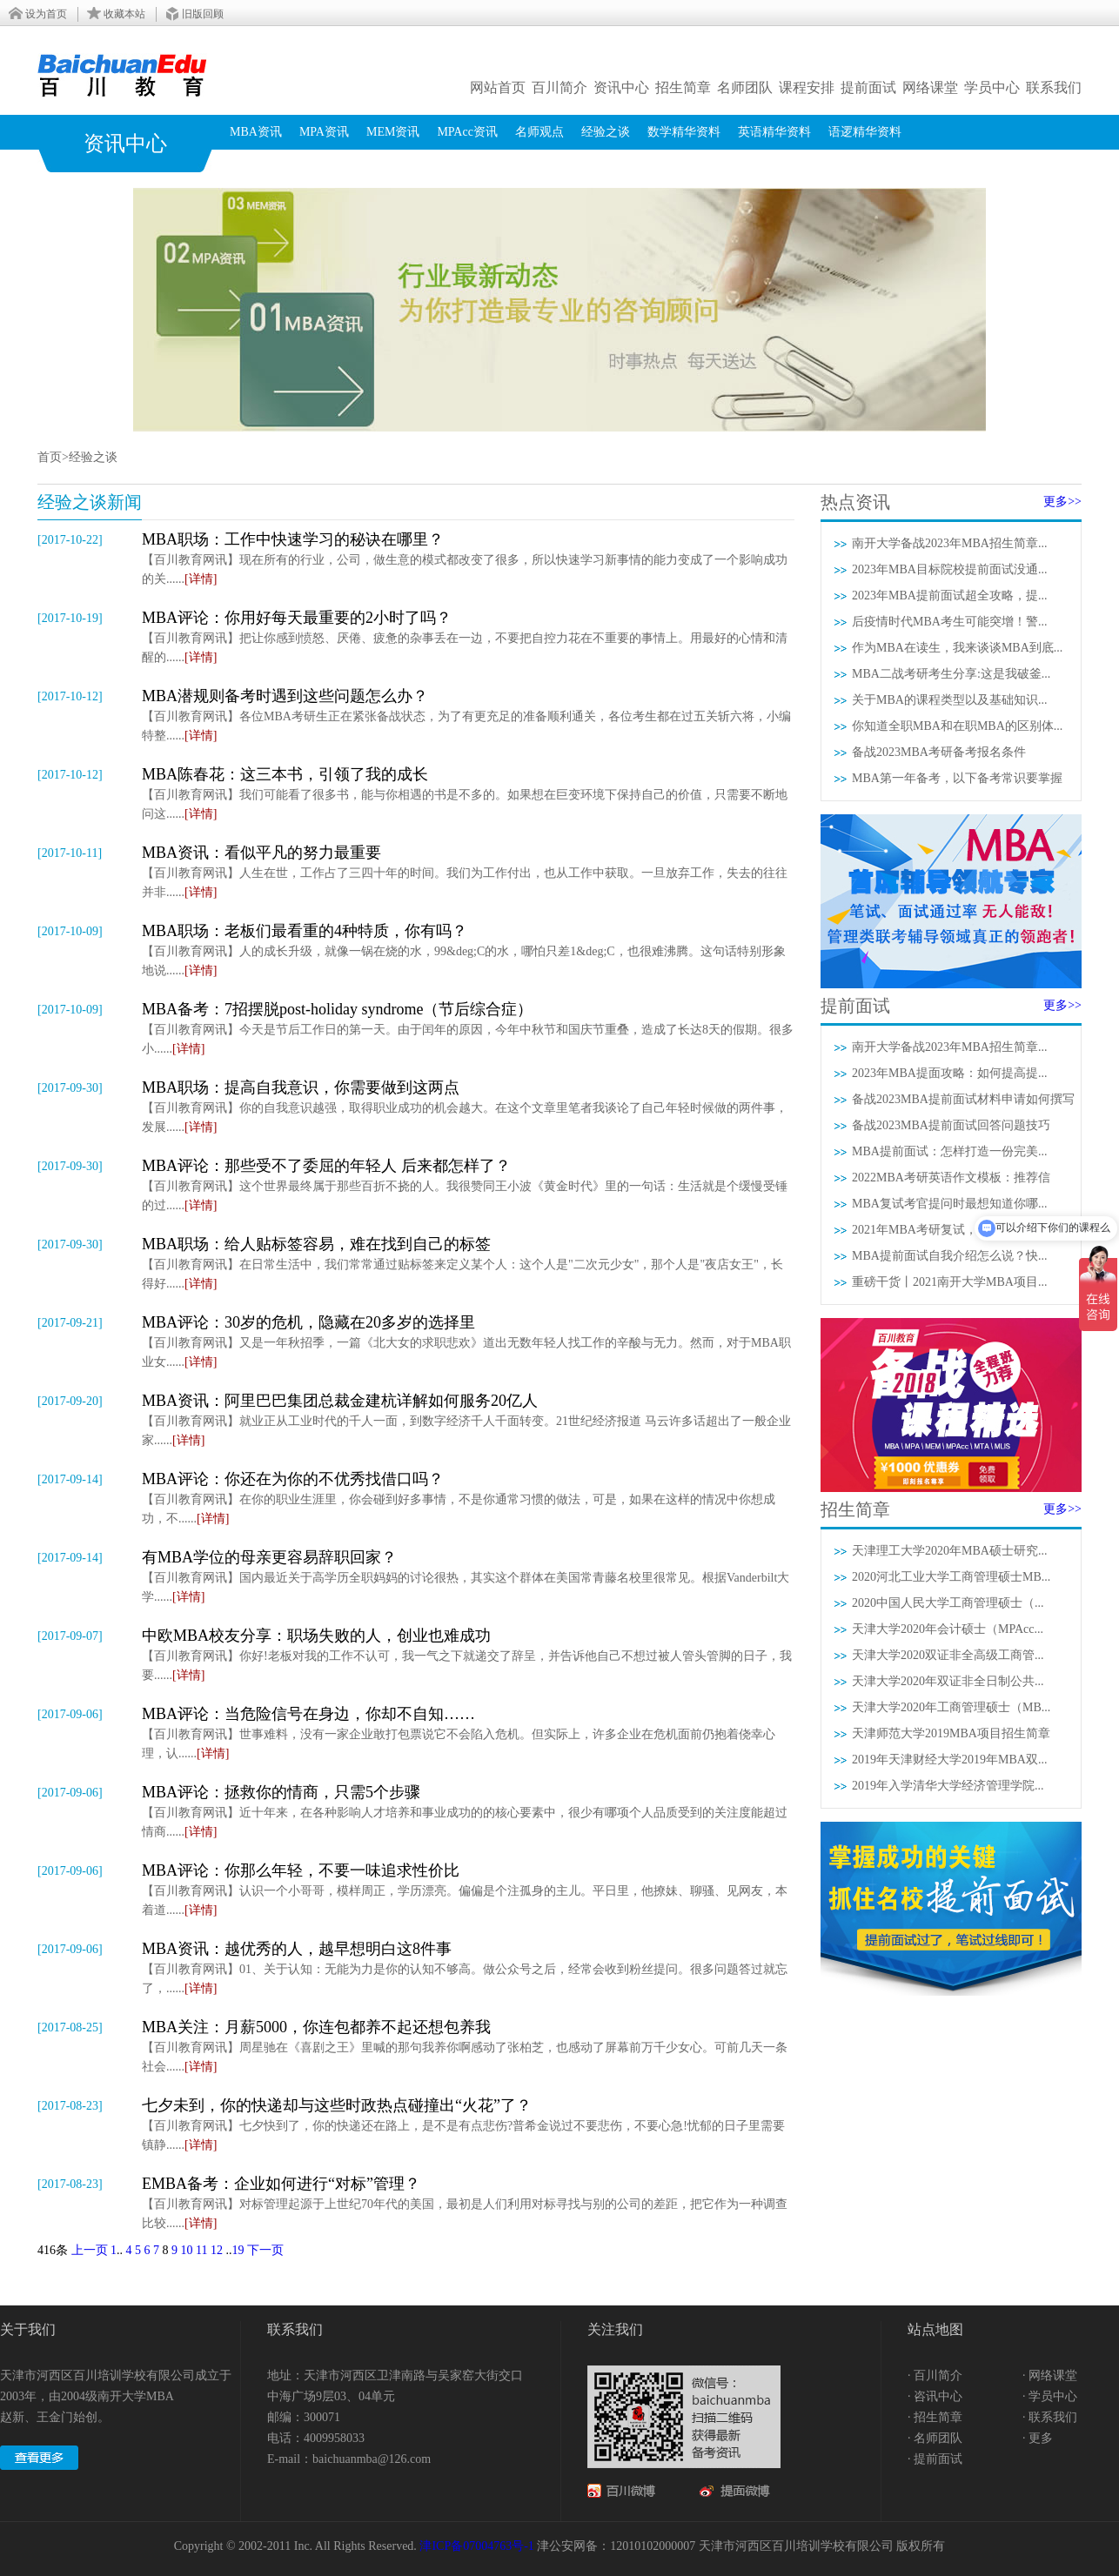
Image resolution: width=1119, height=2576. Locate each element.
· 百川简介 (935, 2375)
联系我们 (1054, 87)
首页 (49, 457)
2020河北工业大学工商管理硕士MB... (951, 1576)
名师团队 (745, 87)
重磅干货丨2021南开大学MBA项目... (949, 1281)
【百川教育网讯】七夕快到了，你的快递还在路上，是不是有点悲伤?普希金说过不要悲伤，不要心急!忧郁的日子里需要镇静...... (468, 2123)
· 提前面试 (935, 2459)
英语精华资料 (774, 131)
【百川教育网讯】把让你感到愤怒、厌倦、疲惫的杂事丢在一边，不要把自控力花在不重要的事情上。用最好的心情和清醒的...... (468, 635)
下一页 (265, 2250)
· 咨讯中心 (935, 2396)
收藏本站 (124, 14)
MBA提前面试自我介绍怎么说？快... (949, 1255)
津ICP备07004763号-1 (476, 2546)
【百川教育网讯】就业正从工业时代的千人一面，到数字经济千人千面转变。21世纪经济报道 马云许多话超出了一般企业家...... (468, 1418)
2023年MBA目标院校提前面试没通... (949, 569)
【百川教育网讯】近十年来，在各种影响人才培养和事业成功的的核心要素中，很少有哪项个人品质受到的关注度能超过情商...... (468, 1810)
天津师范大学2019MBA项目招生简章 (951, 1733)
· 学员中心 (1049, 2396)
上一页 (89, 2250)
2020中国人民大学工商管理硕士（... (948, 1602)
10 (187, 2250)
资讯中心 (621, 87)
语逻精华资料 (864, 131)
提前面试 (868, 87)
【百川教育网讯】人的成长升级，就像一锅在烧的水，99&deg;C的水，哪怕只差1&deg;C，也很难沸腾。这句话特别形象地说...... (468, 948)
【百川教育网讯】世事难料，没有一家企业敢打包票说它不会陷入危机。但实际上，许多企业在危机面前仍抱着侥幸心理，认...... (468, 1731)
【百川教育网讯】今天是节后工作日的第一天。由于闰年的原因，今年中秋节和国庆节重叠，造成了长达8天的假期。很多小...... (468, 1027)
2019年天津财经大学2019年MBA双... (949, 1759)
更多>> (1062, 501)
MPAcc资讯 (467, 131)
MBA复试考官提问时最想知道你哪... (949, 1203)
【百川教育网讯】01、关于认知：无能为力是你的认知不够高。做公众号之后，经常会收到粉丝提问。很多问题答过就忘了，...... (468, 1966)
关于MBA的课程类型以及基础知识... (949, 699)
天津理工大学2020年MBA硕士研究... (949, 1550)
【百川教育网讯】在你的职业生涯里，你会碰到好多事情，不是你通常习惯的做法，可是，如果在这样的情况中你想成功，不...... (468, 1497)
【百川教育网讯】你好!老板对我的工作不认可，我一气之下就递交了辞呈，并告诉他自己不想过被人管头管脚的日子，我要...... (468, 1653)
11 (201, 2250)
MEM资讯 (392, 131)
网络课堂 (930, 87)
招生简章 (683, 87)
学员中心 (992, 87)
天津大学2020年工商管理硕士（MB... (951, 1707)
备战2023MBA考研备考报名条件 (939, 752)
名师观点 (539, 131)
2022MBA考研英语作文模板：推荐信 (951, 1177)
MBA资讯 (256, 131)
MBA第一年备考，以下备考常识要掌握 (957, 778)
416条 (52, 2250)
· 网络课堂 (1049, 2375)
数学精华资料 (683, 131)
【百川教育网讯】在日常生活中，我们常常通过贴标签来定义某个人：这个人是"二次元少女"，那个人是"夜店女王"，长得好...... (468, 1262)
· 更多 (1037, 2438)
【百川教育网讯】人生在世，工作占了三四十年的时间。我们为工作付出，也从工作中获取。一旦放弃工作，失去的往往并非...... (468, 870)
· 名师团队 (935, 2438)
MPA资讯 (324, 131)
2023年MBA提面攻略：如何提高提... (949, 1073)
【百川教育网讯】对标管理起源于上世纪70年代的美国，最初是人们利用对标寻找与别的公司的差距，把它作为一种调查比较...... (468, 2201)
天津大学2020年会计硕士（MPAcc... (947, 1629)
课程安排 (806, 87)
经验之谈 (605, 131)
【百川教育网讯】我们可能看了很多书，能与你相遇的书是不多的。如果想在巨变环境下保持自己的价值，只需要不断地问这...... (468, 792)
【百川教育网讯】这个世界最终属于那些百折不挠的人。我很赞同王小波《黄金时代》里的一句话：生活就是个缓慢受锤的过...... (468, 1183)
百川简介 (559, 87)
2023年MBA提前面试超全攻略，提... (949, 595)
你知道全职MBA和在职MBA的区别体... (957, 726)
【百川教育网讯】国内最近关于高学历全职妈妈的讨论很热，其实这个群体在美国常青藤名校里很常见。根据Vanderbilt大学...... (468, 1575)
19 (237, 2250)
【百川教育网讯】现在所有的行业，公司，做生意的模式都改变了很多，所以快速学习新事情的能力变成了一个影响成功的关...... (468, 557)
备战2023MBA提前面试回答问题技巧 (951, 1125)
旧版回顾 (203, 14)
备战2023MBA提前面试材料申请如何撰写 (963, 1099)
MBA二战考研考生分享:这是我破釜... (951, 673)
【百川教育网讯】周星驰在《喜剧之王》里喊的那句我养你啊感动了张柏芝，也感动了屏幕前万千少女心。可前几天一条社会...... (468, 2045)
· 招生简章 (935, 2417)
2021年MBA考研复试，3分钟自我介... (952, 1229)
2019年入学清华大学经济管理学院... (948, 1785)
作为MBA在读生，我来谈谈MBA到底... (957, 647)
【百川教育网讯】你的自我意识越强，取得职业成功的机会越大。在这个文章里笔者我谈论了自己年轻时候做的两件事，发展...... (468, 1105)
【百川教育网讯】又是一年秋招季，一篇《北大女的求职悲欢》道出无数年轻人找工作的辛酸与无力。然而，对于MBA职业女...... (468, 1340)
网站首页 (498, 87)
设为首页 (46, 14)
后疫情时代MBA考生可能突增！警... (949, 621)
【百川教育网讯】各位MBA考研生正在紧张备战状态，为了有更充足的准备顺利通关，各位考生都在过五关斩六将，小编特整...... (468, 714)
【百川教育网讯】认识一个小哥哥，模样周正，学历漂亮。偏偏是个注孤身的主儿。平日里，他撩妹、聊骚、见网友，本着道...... (468, 1888)
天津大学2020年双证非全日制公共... (948, 1681)
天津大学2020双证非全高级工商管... (948, 1655)
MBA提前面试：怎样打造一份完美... (949, 1151)
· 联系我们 (1049, 2417)
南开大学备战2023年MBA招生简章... (949, 543)
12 (217, 2250)
